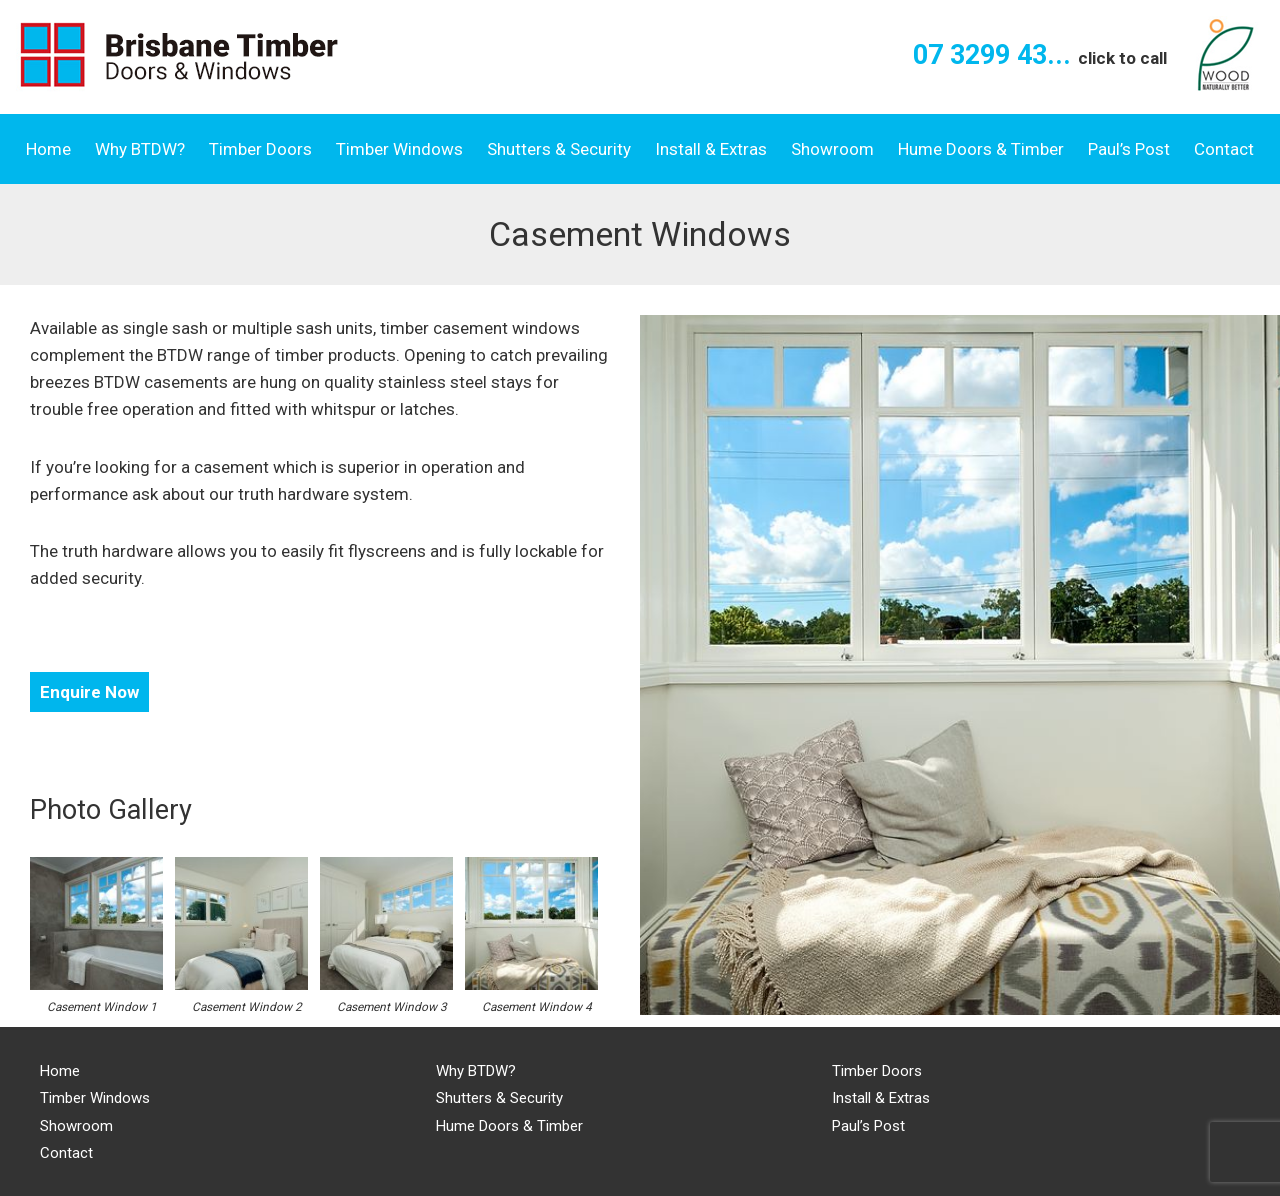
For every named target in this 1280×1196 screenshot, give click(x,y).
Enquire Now (89, 692)
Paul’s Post (1129, 149)
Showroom (832, 149)
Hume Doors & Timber (981, 149)
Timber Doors (260, 149)
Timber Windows (399, 149)
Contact (1224, 149)
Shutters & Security (559, 149)
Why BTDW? (140, 149)
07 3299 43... (1040, 55)
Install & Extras (711, 149)
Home (48, 149)
